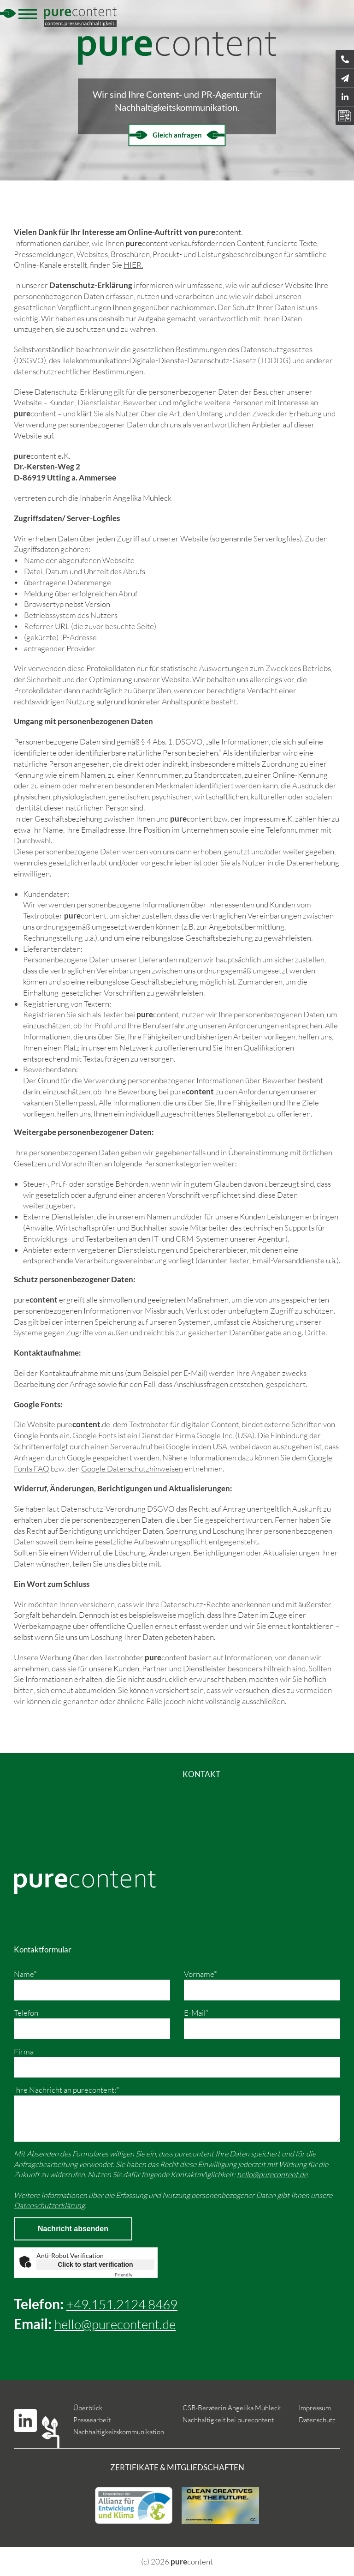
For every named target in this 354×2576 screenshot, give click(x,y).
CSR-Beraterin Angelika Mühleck (232, 2407)
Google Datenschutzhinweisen (132, 1468)
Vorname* (200, 1974)
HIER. (133, 265)
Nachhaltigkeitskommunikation (118, 2431)
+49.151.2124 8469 (125, 2303)
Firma (24, 2051)
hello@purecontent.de (272, 2174)
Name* (25, 1974)
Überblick (87, 2407)
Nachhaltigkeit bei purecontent (228, 2419)
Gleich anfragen (177, 134)
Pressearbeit (92, 2419)
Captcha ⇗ (134, 2274)
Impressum (315, 2407)
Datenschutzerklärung (49, 2205)
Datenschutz (317, 2419)
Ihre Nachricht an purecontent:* (66, 2090)
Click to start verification (95, 2264)
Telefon (26, 2013)
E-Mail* (196, 2013)
